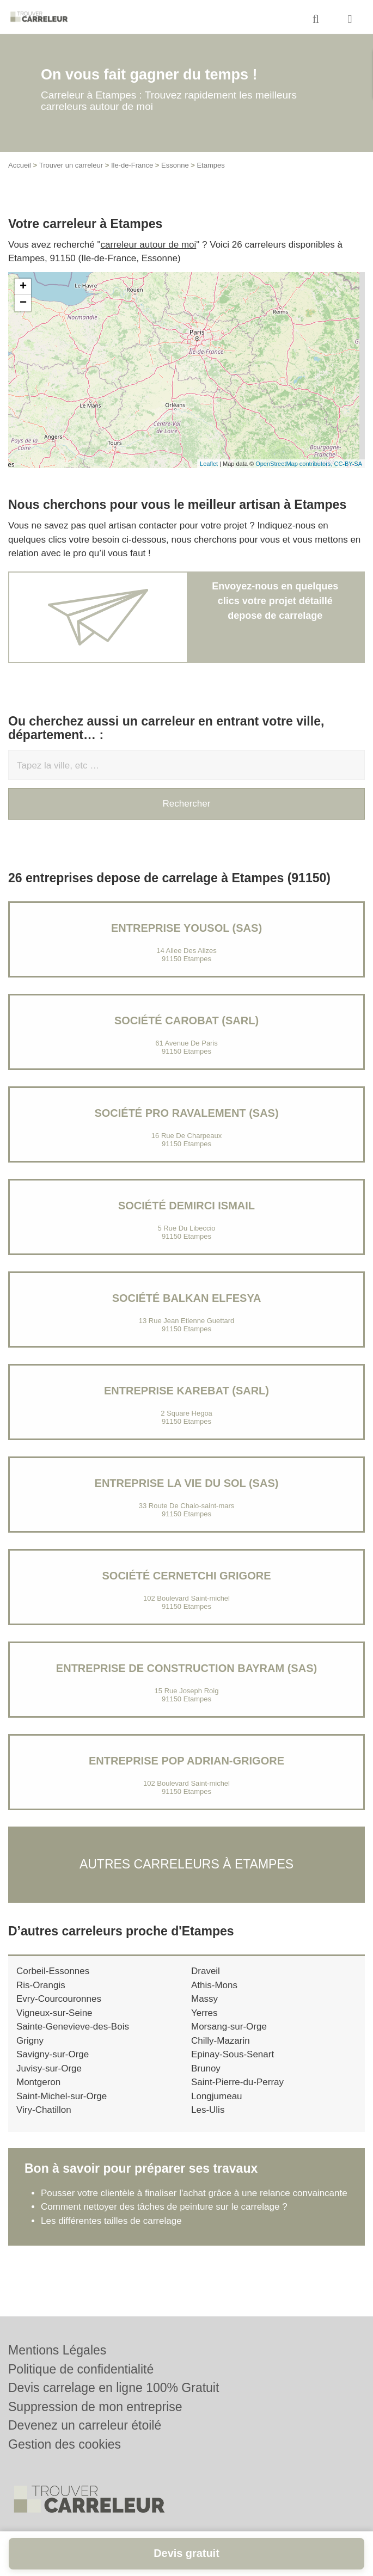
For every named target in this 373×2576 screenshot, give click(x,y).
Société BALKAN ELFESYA (186, 1298)
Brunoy (206, 2068)
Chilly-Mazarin (220, 2041)
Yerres (204, 2013)
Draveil (205, 1971)
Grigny (30, 2041)
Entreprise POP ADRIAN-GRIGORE (186, 1761)
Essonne (175, 165)
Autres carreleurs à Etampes (186, 1864)
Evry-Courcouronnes (58, 1999)
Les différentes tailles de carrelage (111, 2221)
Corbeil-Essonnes (52, 1971)
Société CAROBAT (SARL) (186, 1020)
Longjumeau (216, 2096)
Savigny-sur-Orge (52, 2054)
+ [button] (23, 287)
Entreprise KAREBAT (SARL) (186, 1391)
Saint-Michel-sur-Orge (61, 2096)
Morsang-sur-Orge (229, 2026)
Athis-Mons (214, 1985)
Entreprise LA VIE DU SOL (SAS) (187, 1483)
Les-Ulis (207, 2110)
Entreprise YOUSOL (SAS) (186, 928)
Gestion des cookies (64, 2444)
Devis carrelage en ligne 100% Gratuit (113, 2388)
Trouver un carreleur (71, 165)
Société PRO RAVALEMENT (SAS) (186, 1113)
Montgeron (38, 2082)
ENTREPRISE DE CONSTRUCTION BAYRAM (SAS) (186, 1668)
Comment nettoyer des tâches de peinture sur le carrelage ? (164, 2207)
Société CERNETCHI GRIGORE (186, 1576)
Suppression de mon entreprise (95, 2407)
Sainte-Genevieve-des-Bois (72, 2026)
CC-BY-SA (348, 463)
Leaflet (209, 463)
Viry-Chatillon (43, 2110)
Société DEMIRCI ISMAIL (186, 1206)
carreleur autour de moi (149, 244)
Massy (204, 1999)
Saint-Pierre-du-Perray (237, 2082)
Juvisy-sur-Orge (49, 2068)
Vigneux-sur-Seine (54, 2013)
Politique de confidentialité (81, 2369)
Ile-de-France (132, 165)
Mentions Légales (57, 2350)
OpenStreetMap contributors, (294, 463)
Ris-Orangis (40, 1985)
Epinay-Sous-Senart (232, 2054)
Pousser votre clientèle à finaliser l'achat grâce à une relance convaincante (194, 2193)
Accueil (19, 165)
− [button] (23, 303)
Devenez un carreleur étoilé (84, 2425)
